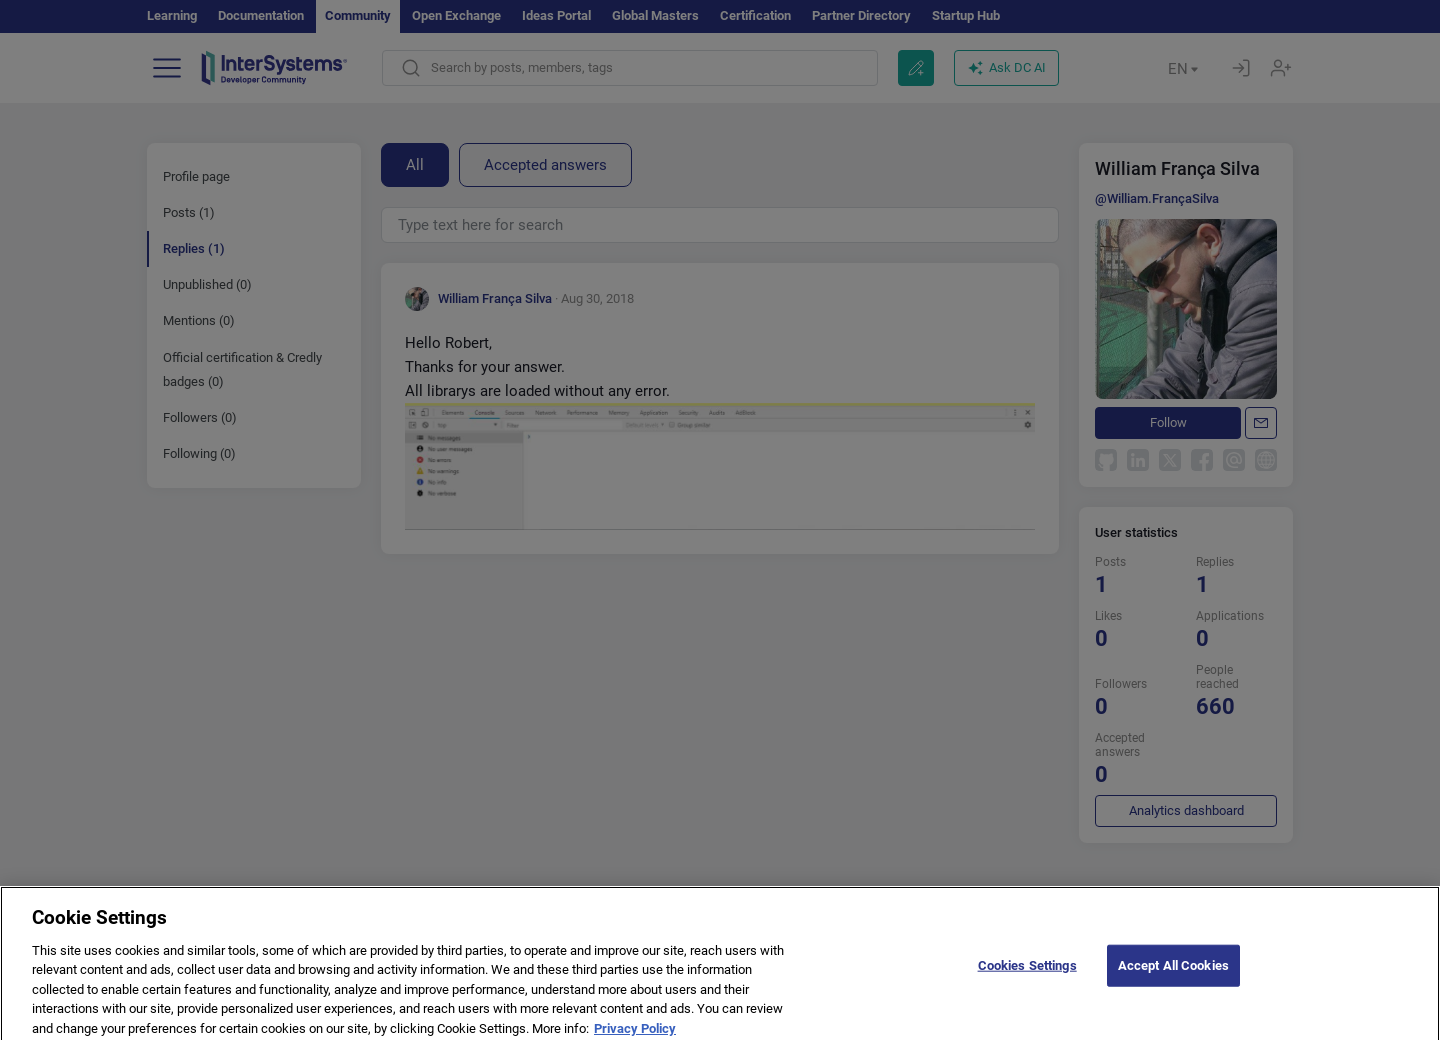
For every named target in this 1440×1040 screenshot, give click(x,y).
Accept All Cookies (1173, 971)
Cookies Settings (1027, 971)
